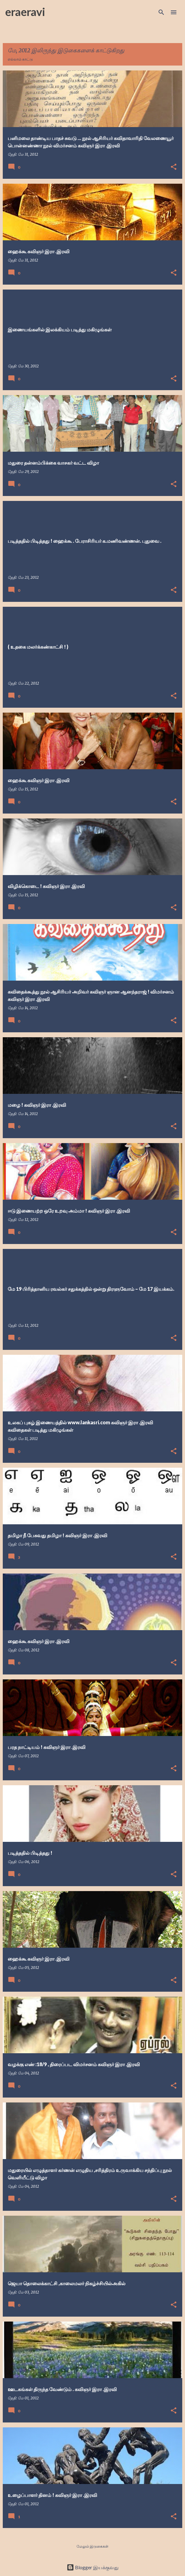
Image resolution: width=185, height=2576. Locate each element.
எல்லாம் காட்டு (20, 59)
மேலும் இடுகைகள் (92, 2546)
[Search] (161, 12)
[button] (173, 167)
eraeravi (25, 11)
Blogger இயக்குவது (93, 2567)
